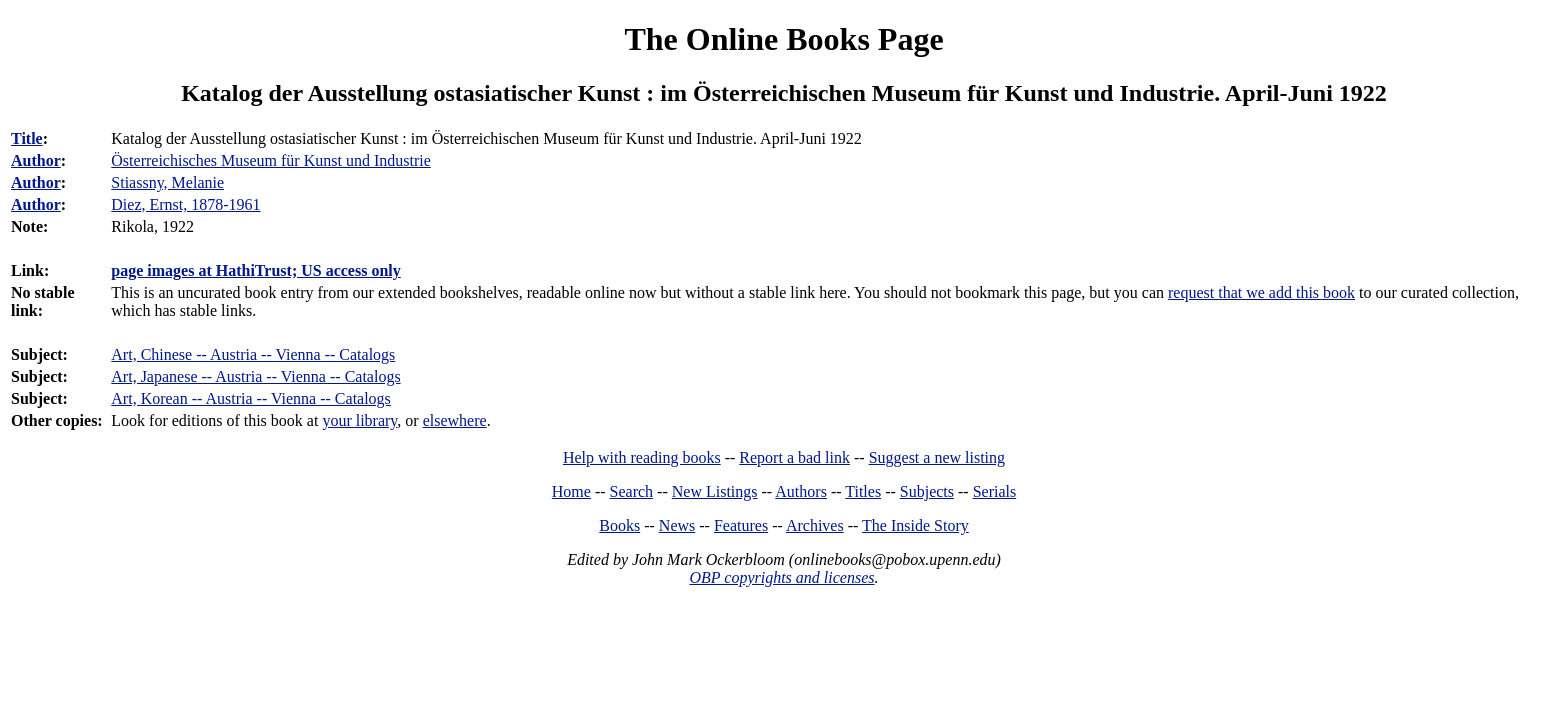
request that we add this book (1261, 292)
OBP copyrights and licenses (781, 577)
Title (27, 138)
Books (619, 525)
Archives (815, 525)
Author (36, 160)
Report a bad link (794, 457)
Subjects (927, 491)
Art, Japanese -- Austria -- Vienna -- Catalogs (255, 376)
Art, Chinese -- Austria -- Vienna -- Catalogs (253, 354)
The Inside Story (915, 525)
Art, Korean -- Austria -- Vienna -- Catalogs (251, 398)
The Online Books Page (783, 39)
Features (741, 525)
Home (571, 491)
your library (359, 420)
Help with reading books (642, 457)
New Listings (715, 491)
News (677, 525)
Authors (801, 491)
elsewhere (455, 420)
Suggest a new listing (937, 457)
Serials (995, 491)
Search (632, 491)
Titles (863, 491)
